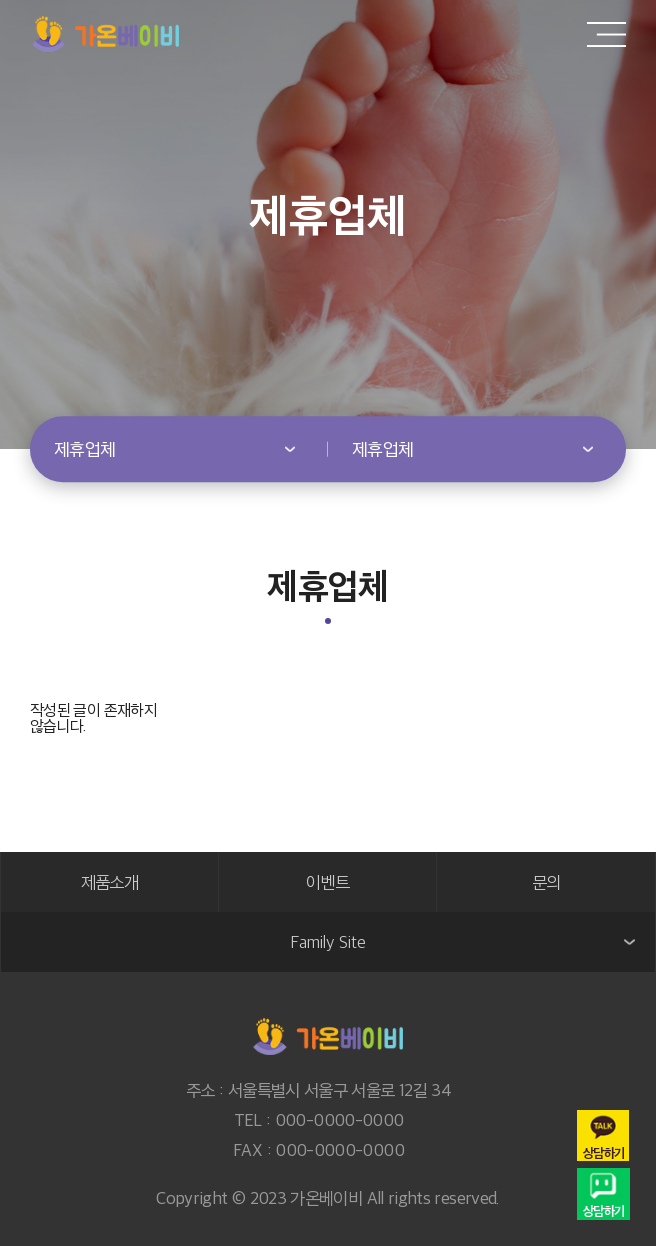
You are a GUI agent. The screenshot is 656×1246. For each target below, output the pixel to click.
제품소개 (109, 881)
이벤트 (327, 881)
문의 (546, 881)
